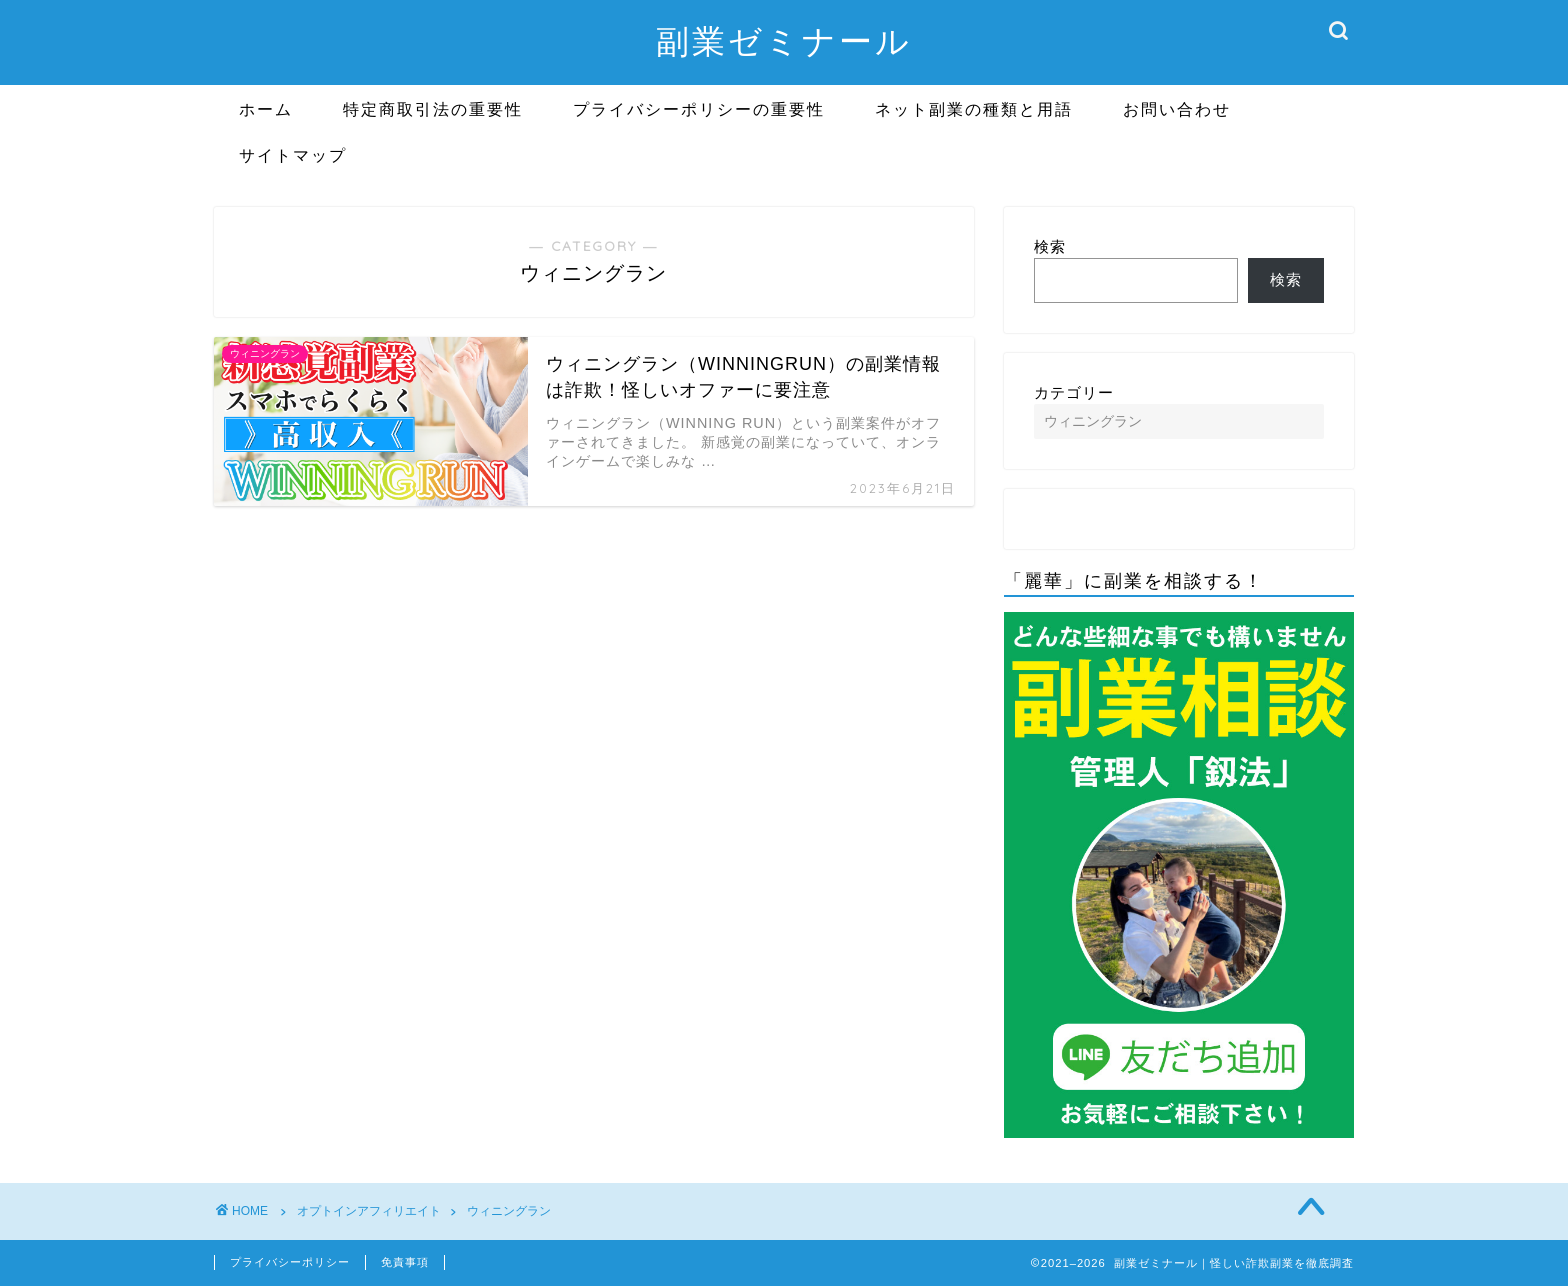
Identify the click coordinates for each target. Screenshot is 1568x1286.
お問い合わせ (1177, 109)
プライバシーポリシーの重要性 (699, 109)
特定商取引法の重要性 (433, 109)
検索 (1050, 246)
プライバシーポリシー (290, 1262)
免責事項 (405, 1262)
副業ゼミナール (784, 40)
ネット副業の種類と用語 (974, 109)
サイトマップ (293, 155)
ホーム (266, 109)
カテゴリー (1074, 392)
